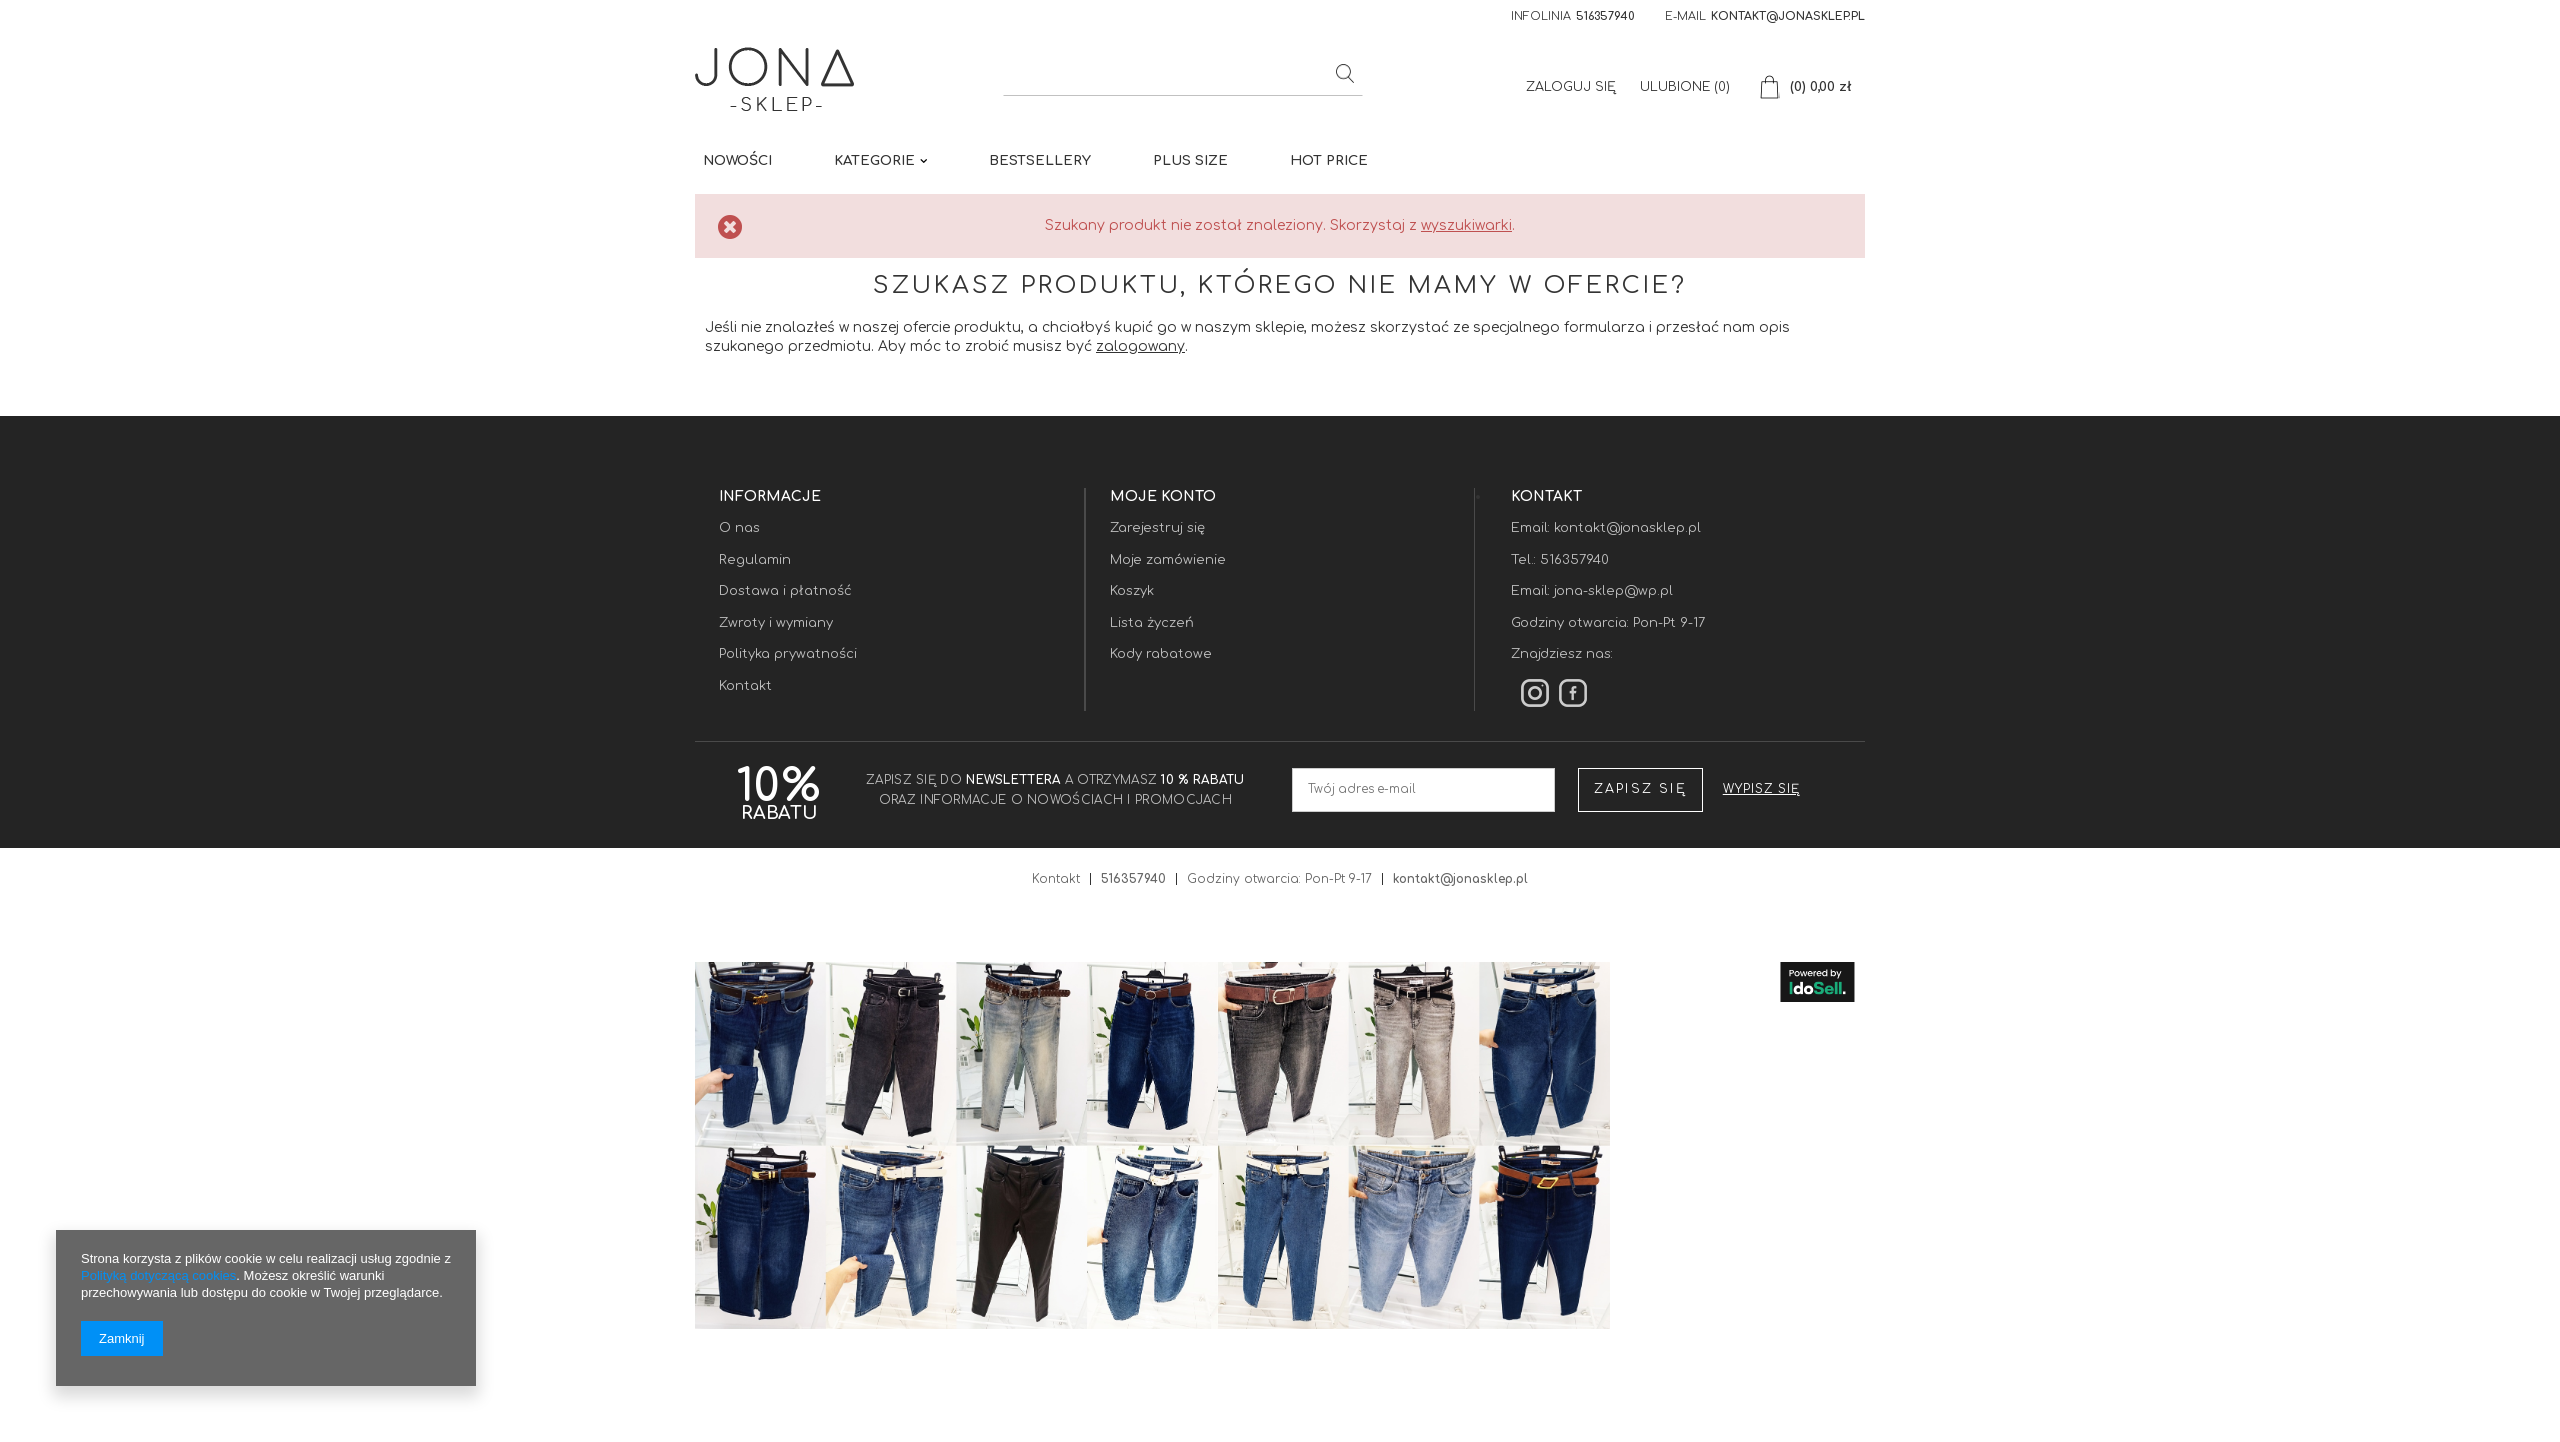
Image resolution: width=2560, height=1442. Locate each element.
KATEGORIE (874, 160)
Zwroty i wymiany (776, 623)
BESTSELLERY (1040, 160)
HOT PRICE (1329, 160)
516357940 (1605, 16)
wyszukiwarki (1466, 225)
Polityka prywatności (788, 654)
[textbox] (1183, 76)
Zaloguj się (1573, 87)
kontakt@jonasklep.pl (1788, 16)
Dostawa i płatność (785, 591)
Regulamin (755, 560)
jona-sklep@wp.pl (1613, 591)
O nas (739, 528)
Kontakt (745, 686)
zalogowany (1140, 346)
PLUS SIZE (1190, 160)
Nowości (737, 160)
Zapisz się (1640, 789)
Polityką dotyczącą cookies (158, 1275)
